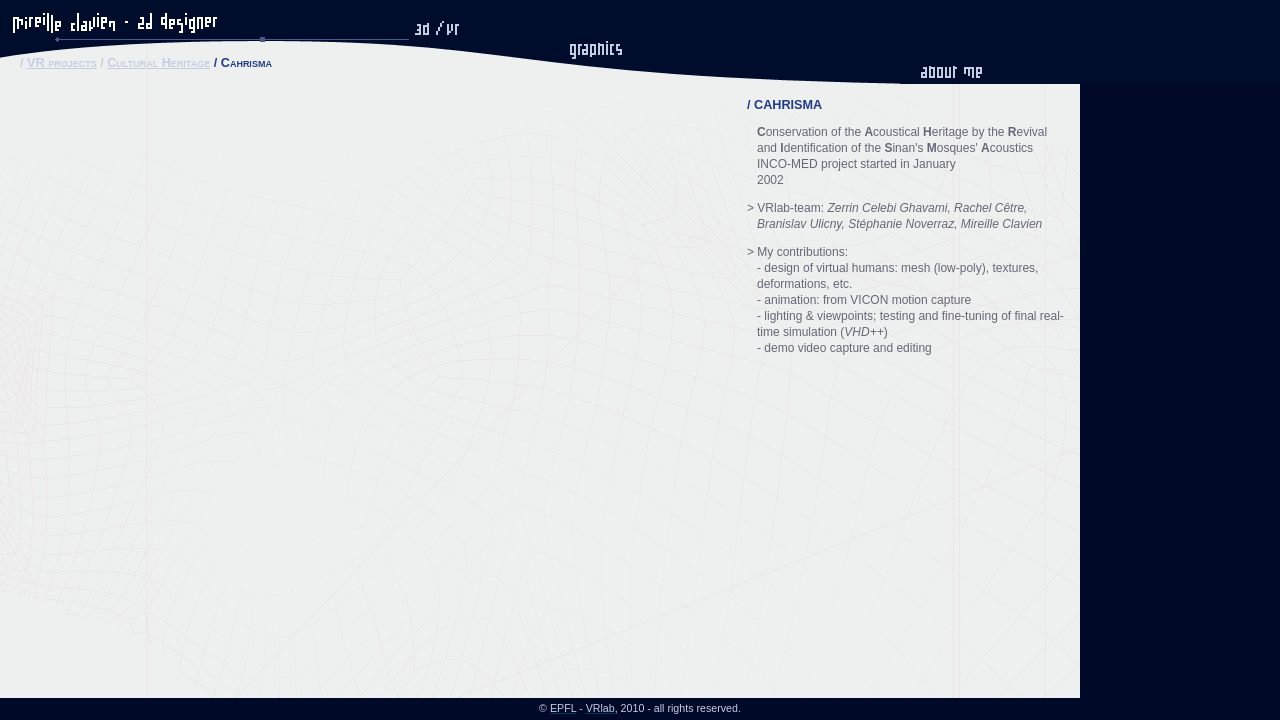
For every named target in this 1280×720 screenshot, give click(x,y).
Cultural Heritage (158, 63)
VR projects (62, 63)
